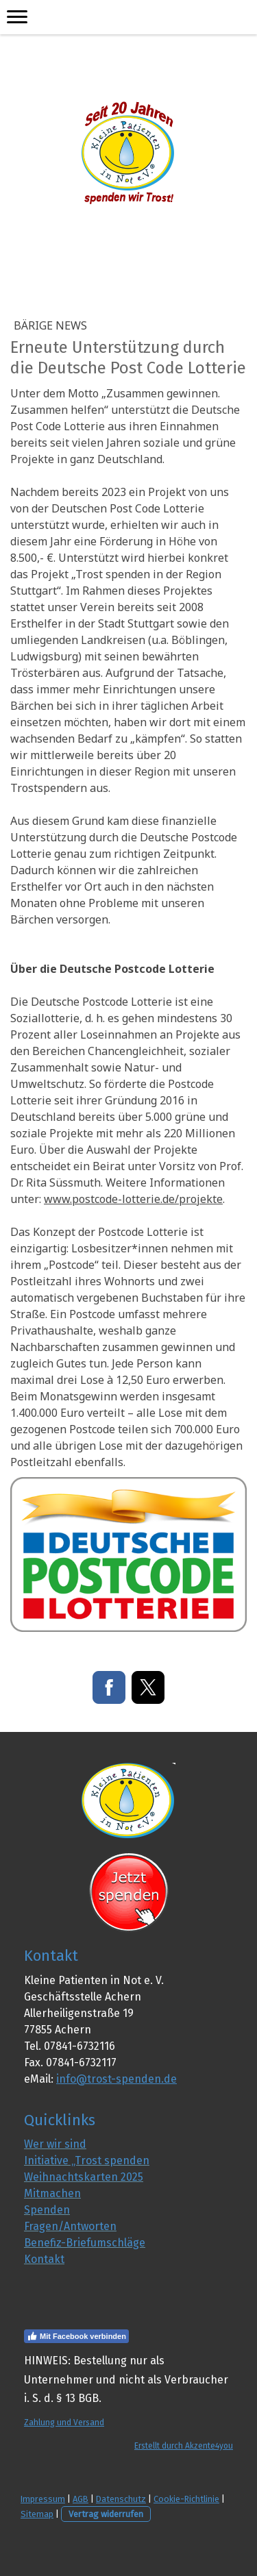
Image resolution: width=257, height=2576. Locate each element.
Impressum (43, 2499)
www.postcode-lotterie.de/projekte (133, 1198)
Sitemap (37, 2514)
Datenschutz (121, 2499)
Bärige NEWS (50, 325)
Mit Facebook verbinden (76, 2336)
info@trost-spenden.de (116, 2078)
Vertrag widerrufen (106, 2514)
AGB (80, 2499)
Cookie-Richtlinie (186, 2499)
